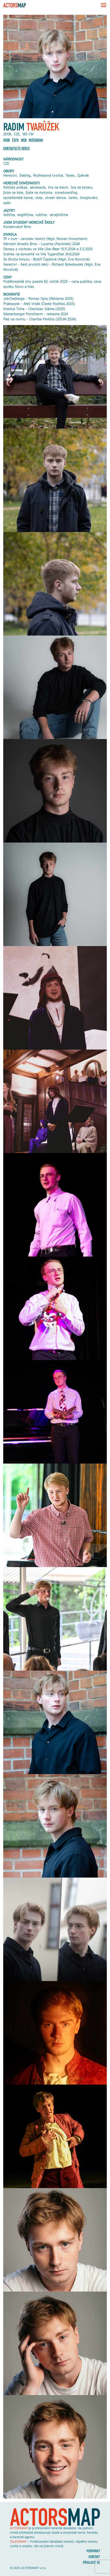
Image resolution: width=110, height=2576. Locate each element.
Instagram (36, 140)
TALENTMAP (18, 2541)
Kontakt (94, 2557)
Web (24, 140)
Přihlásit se (91, 2562)
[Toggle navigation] (102, 5)
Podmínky (93, 2551)
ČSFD (15, 140)
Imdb (6, 140)
